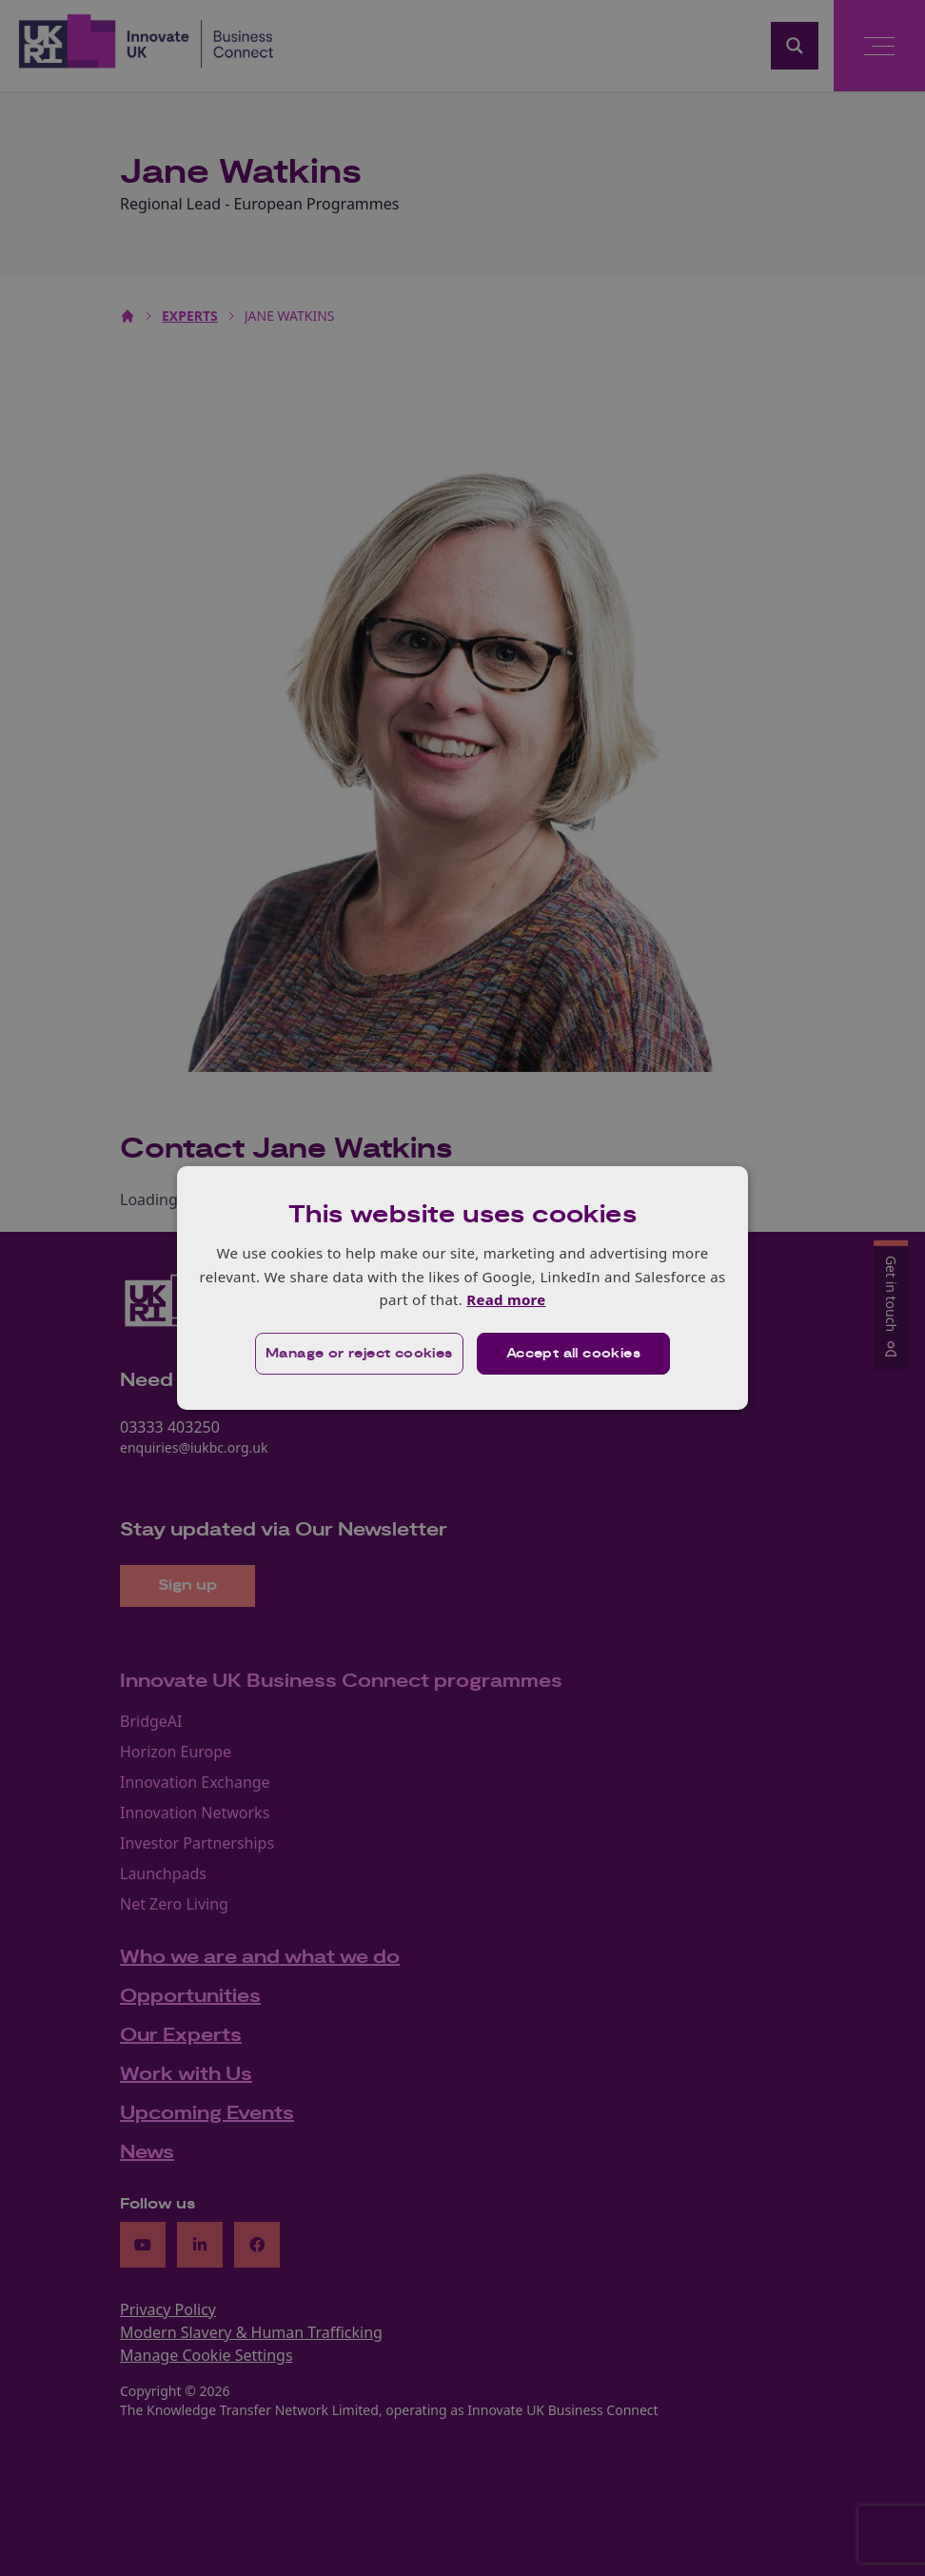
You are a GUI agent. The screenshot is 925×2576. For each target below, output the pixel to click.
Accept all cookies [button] (573, 1353)
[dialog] (462, 1288)
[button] (359, 1353)
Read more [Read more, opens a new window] (505, 1299)
